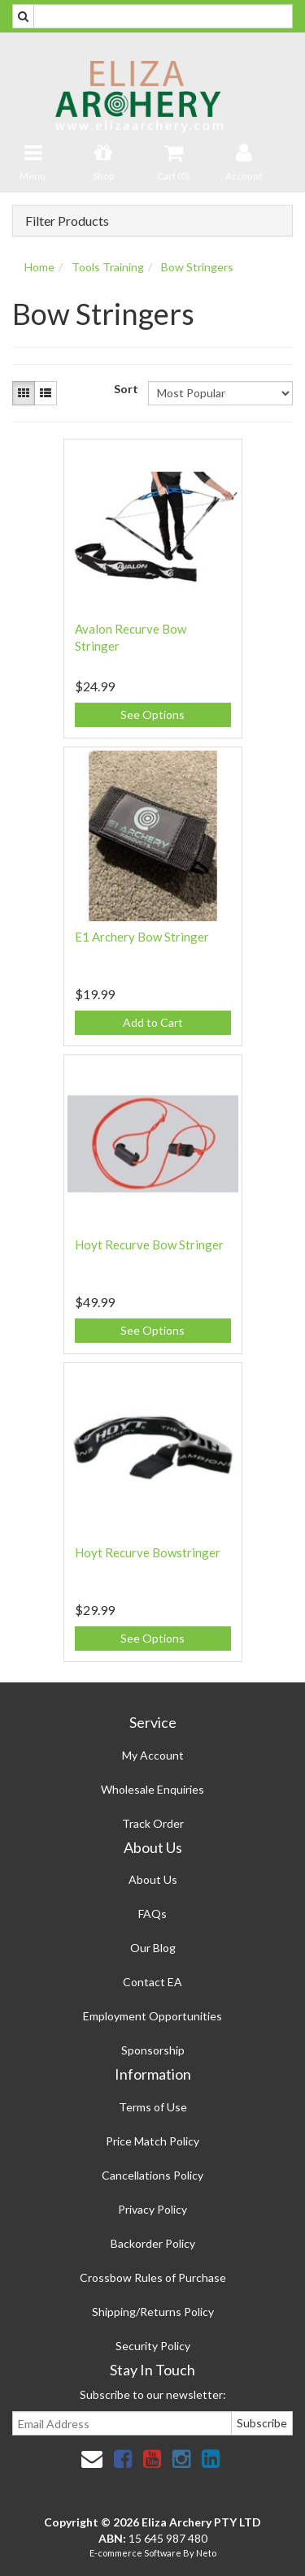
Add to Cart (153, 1022)
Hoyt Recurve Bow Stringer (149, 1244)
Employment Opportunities (152, 2016)
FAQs (152, 1913)
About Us (153, 1879)
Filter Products (67, 221)
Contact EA (152, 1982)
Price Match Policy (152, 2141)
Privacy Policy (152, 2209)
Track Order (153, 1823)
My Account (153, 1755)
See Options (152, 714)
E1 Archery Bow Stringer (142, 936)
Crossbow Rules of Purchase (153, 2277)
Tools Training (108, 267)
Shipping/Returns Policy (153, 2311)
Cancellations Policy (152, 2175)
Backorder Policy (153, 2243)
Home (39, 267)
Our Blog (153, 1948)
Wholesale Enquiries (152, 1789)
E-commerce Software (135, 2553)
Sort (125, 389)
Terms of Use (153, 2107)
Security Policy (152, 2346)
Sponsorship (153, 2050)
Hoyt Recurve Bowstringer (147, 1552)
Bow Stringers (197, 267)
